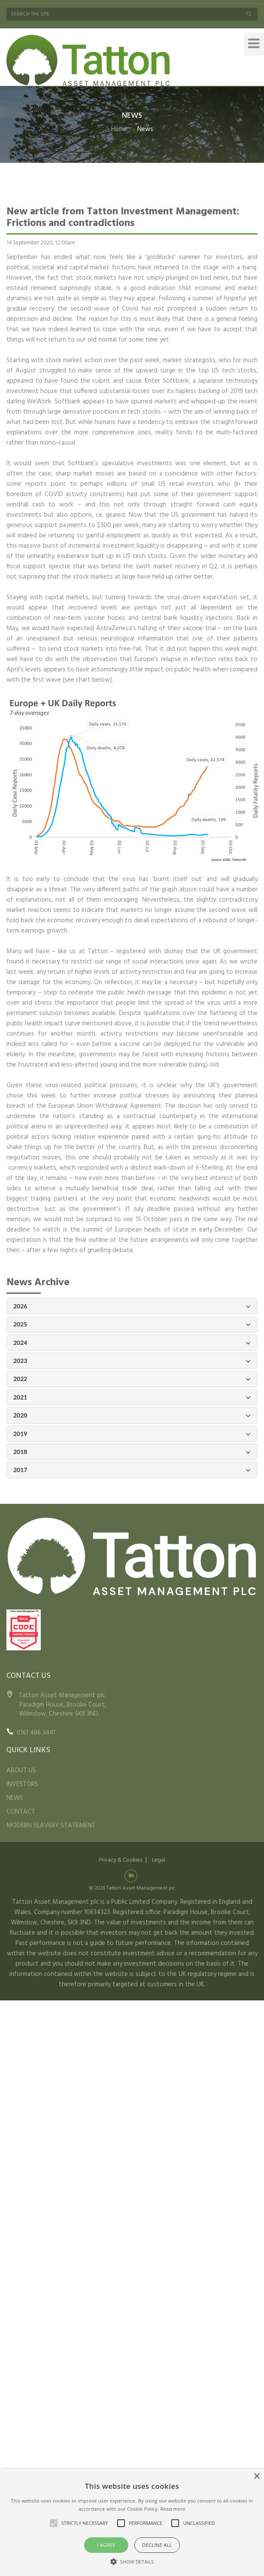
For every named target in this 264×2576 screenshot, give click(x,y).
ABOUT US (21, 1770)
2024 (132, 1343)
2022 (132, 1379)
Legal (158, 1860)
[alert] (132, 2522)
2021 (132, 1397)
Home (119, 129)
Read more (172, 2509)
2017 (132, 1470)
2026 (132, 1306)
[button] (132, 2561)
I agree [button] (106, 2545)
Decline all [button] (157, 2545)
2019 (132, 1434)
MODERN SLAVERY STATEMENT (51, 1825)
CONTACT (20, 1812)
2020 (132, 1415)
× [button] (256, 2476)
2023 (132, 1361)
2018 (132, 1452)
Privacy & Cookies (120, 1860)
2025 (132, 1324)
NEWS (14, 1798)
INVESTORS (22, 1784)
